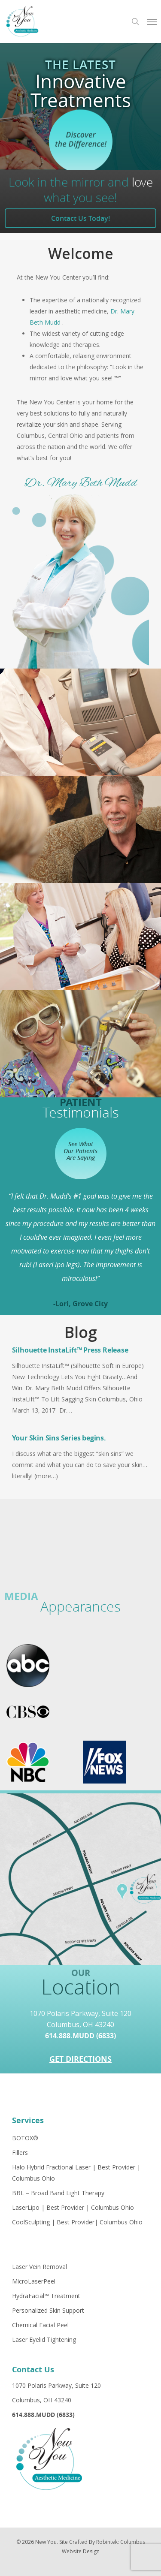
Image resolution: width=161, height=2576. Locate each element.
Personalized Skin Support (48, 2310)
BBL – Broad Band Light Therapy (58, 2193)
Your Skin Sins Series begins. (59, 1438)
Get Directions (80, 2059)
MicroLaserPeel (33, 2281)
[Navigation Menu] (152, 21)
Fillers (20, 2152)
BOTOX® (25, 2138)
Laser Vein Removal (39, 2267)
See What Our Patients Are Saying (80, 1151)
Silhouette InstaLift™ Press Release (70, 1350)
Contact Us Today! (80, 218)
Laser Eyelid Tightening (44, 2339)
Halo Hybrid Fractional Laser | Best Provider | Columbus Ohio (76, 2172)
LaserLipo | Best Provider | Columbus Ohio (73, 2207)
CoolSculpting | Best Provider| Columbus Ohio (77, 2222)
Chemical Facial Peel (40, 2325)
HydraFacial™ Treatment (46, 2296)
